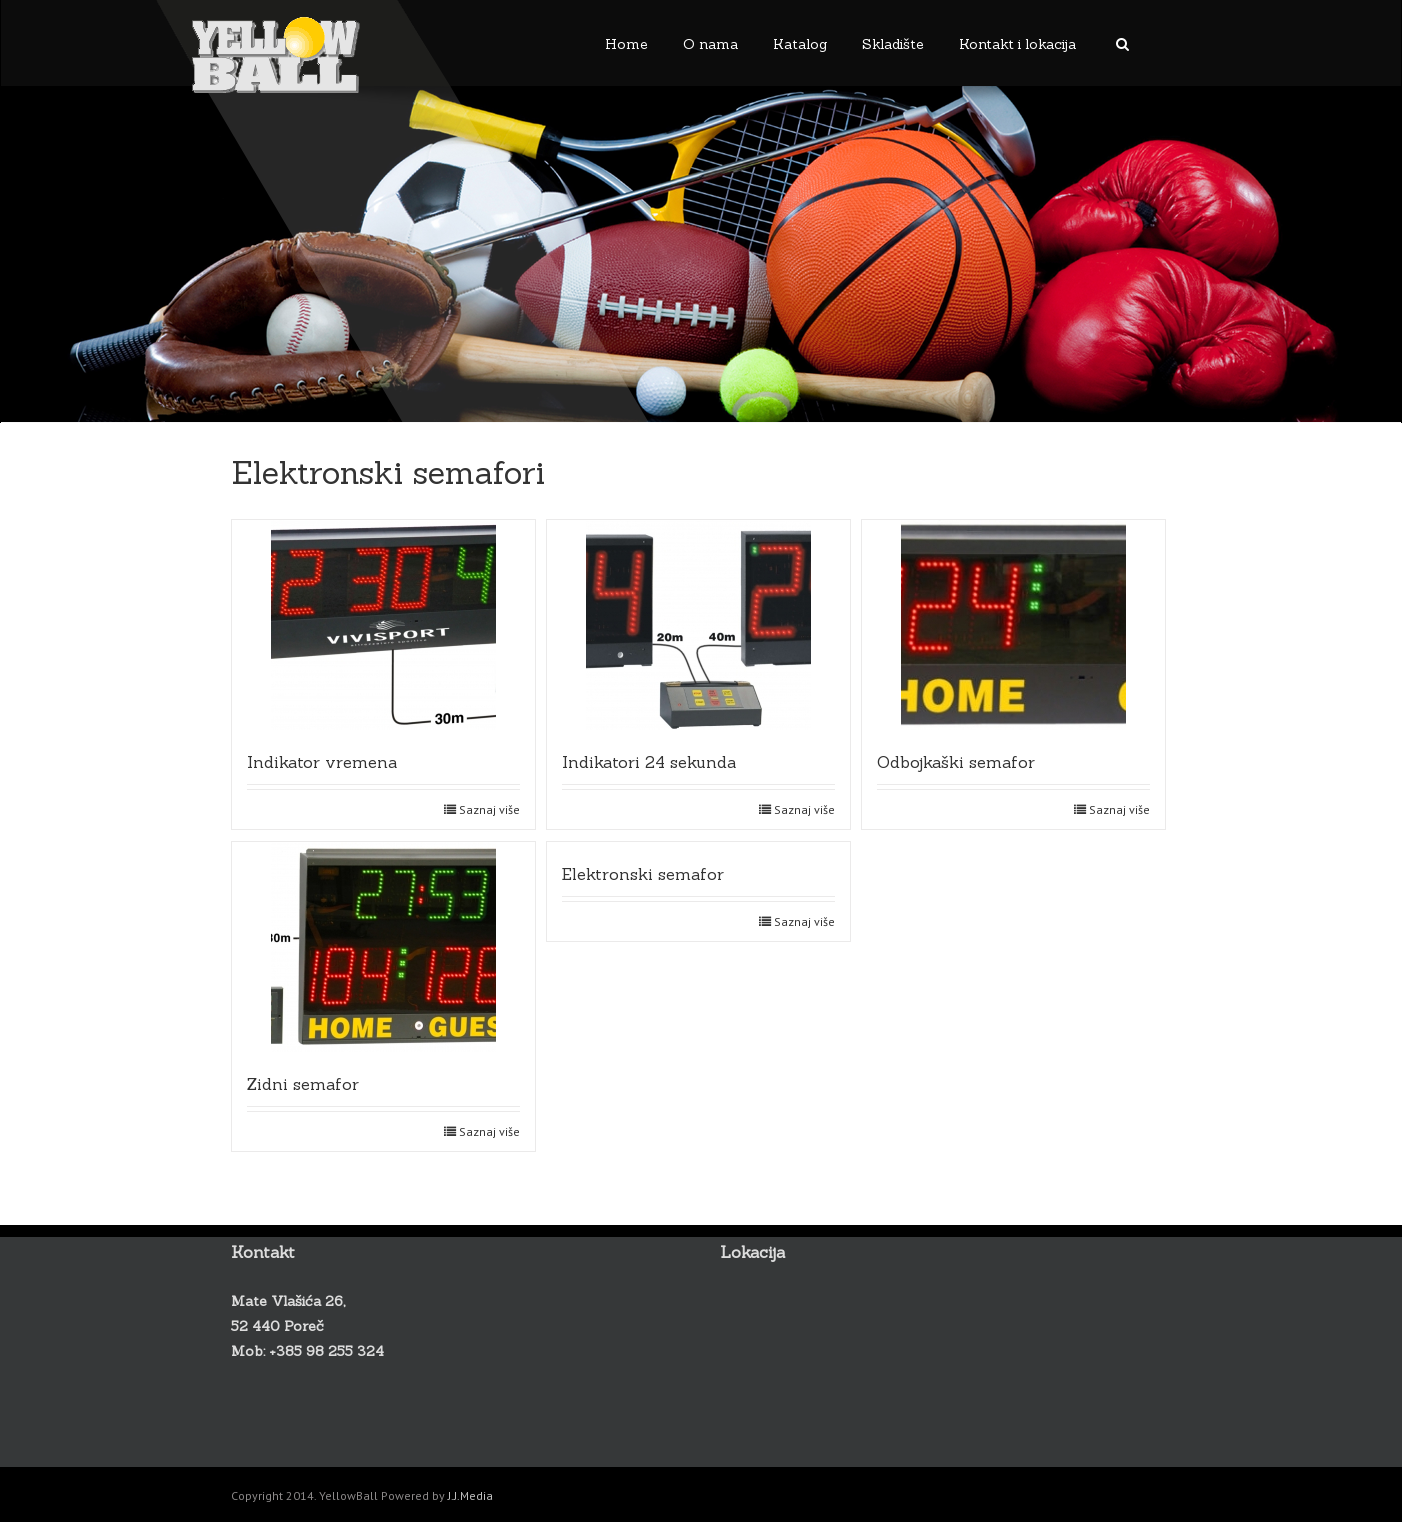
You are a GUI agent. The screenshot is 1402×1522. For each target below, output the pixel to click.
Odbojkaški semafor (956, 762)
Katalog (800, 44)
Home (626, 44)
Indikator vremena (322, 762)
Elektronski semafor (643, 874)
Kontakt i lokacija (1017, 44)
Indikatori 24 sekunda (649, 762)
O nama (710, 44)
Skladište (893, 44)
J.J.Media (470, 1495)
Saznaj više (489, 809)
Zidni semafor (303, 1084)
